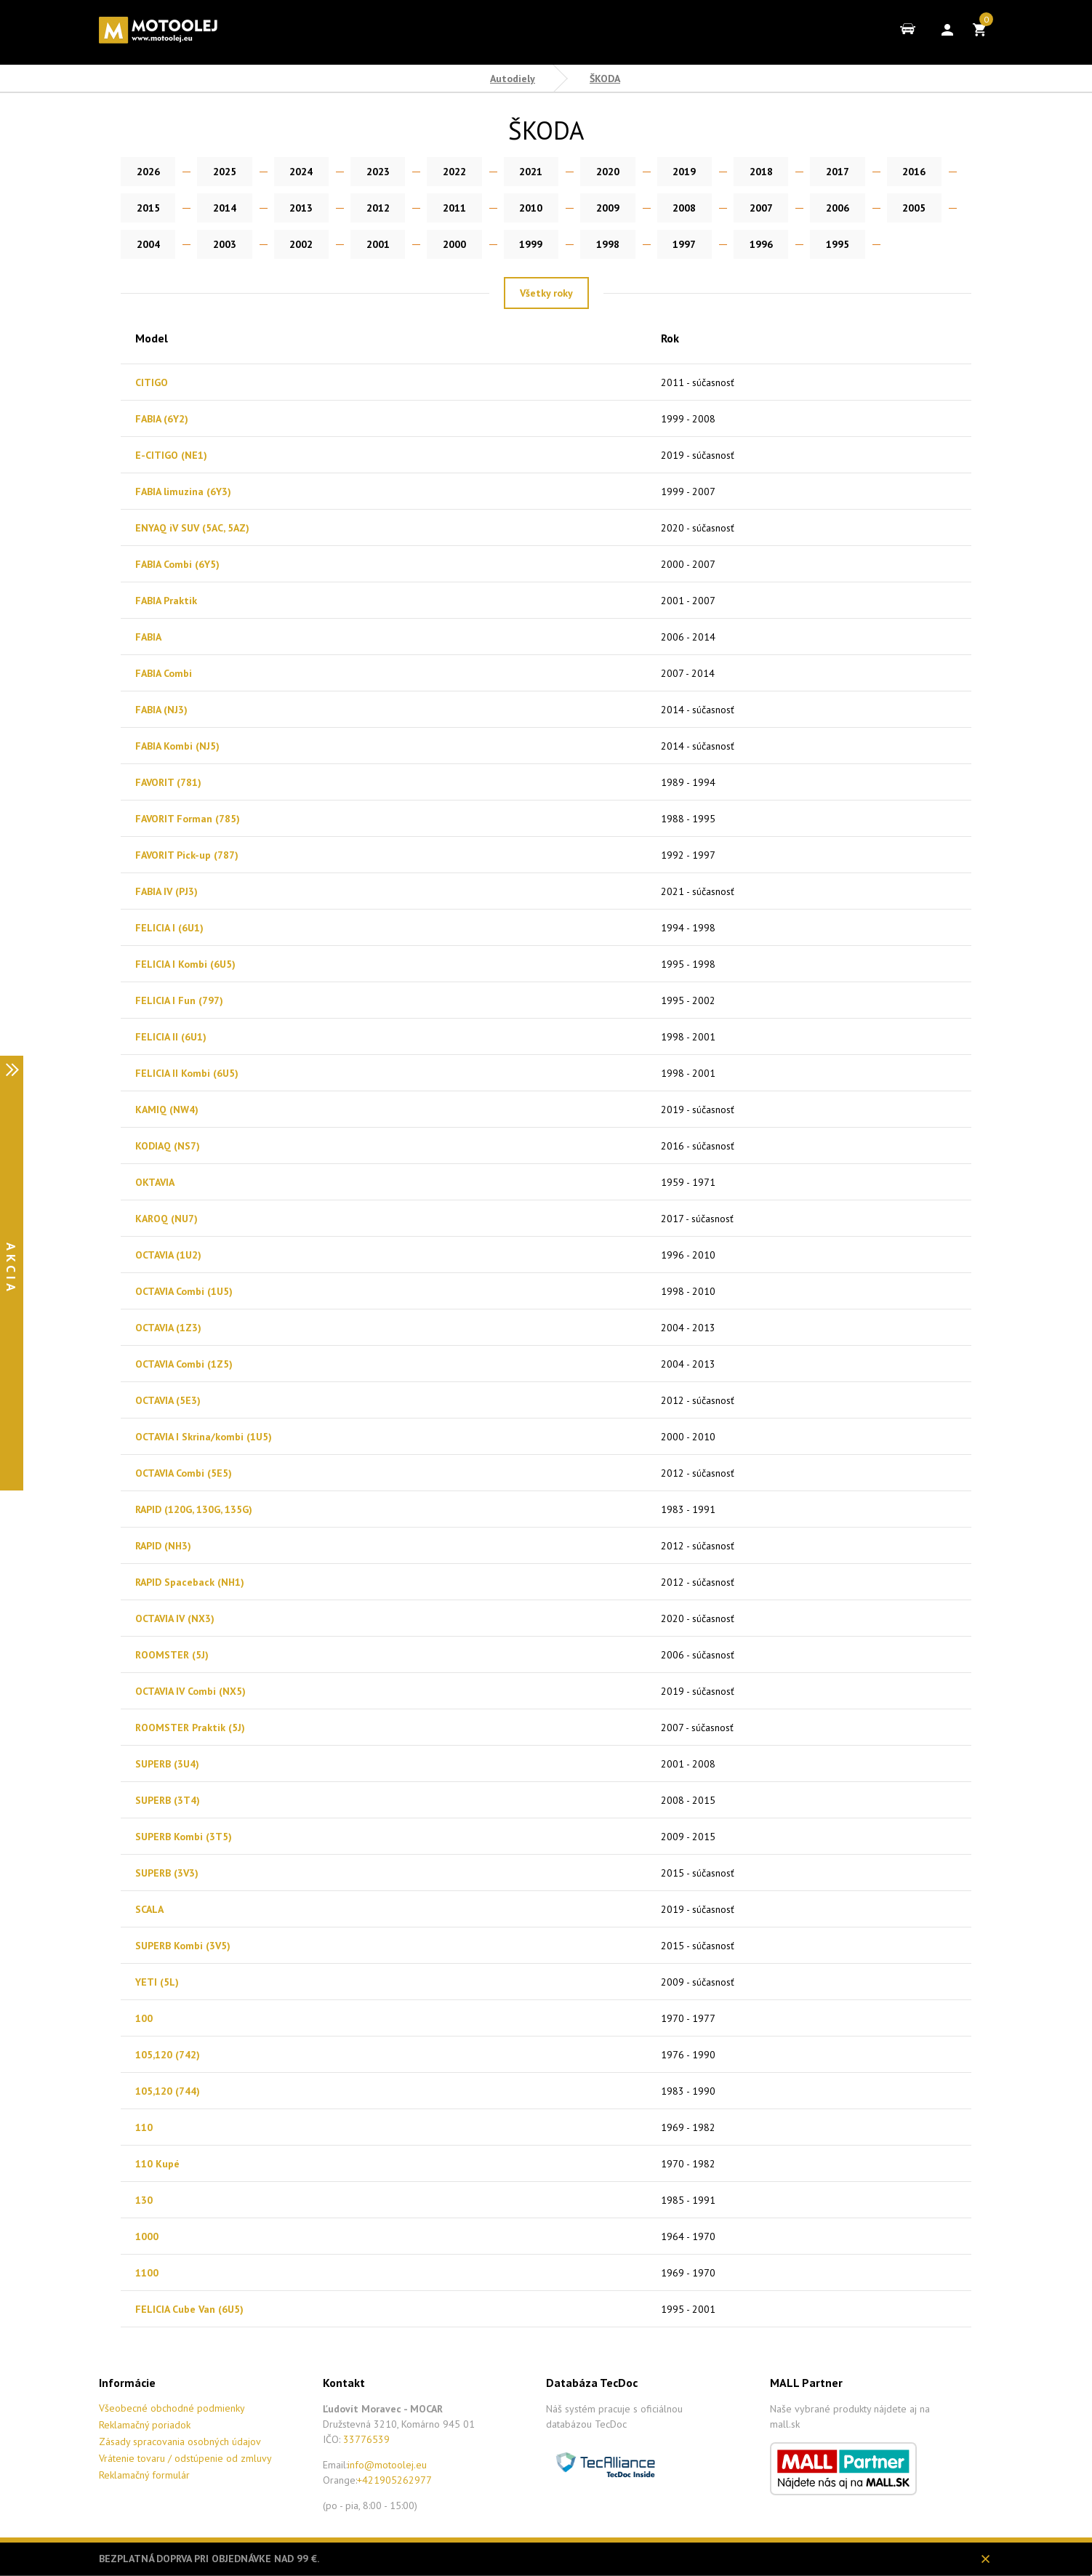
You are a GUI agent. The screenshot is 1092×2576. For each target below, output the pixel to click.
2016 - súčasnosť (697, 1145)
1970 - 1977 (688, 2018)
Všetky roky (546, 293)
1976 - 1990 (688, 2054)
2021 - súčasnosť (697, 891)
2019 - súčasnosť (697, 455)
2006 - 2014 (688, 636)
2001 (218, 244)
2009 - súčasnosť (697, 1982)
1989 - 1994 (688, 782)
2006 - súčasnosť (697, 1654)
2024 (291, 171)
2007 (655, 207)
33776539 (366, 2439)
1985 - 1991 (688, 2200)
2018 (727, 171)
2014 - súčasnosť (697, 709)
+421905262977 (394, 2480)
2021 (509, 171)
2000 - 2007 (688, 564)
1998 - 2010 (688, 1291)
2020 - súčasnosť (697, 527)
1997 (509, 244)
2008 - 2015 (688, 1800)
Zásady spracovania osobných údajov (180, 2441)
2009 (509, 207)
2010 (437, 207)
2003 (945, 207)
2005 (800, 207)
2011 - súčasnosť (697, 382)
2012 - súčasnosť (697, 1400)
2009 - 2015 (688, 1836)
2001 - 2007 (688, 600)
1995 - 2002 (688, 1000)
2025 (218, 171)
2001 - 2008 (688, 1763)
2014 (146, 207)
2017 (800, 171)
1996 (582, 244)
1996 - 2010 (688, 1254)
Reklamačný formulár (144, 2474)
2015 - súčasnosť (697, 1872)
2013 (218, 207)
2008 (582, 207)
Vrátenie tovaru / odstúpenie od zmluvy (185, 2458)
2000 (291, 244)
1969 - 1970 (688, 2272)
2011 (364, 207)
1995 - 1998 (688, 964)
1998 (437, 244)
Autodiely (512, 78)
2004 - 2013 (688, 1327)
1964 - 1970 (688, 2236)
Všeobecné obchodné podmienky (172, 2408)
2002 (146, 244)
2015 (945, 171)
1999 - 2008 (688, 418)
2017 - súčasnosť (697, 1218)
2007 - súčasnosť (697, 1727)
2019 (655, 171)
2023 (364, 171)
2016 (873, 171)
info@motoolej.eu (387, 2464)
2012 (291, 207)
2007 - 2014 (688, 673)
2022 (437, 171)
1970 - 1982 (688, 2163)
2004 (873, 207)
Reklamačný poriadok (144, 2424)
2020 (582, 171)
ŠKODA (605, 78)
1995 (655, 244)
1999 (364, 244)
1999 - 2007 (688, 491)
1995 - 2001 (688, 2309)
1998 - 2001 (688, 1036)
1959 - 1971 (688, 1182)
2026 (146, 171)
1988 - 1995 (688, 818)
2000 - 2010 (688, 1436)
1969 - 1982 (688, 2127)
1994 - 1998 (688, 927)
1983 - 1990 (688, 2091)
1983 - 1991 (688, 1509)
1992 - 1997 (688, 855)
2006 (727, 207)
